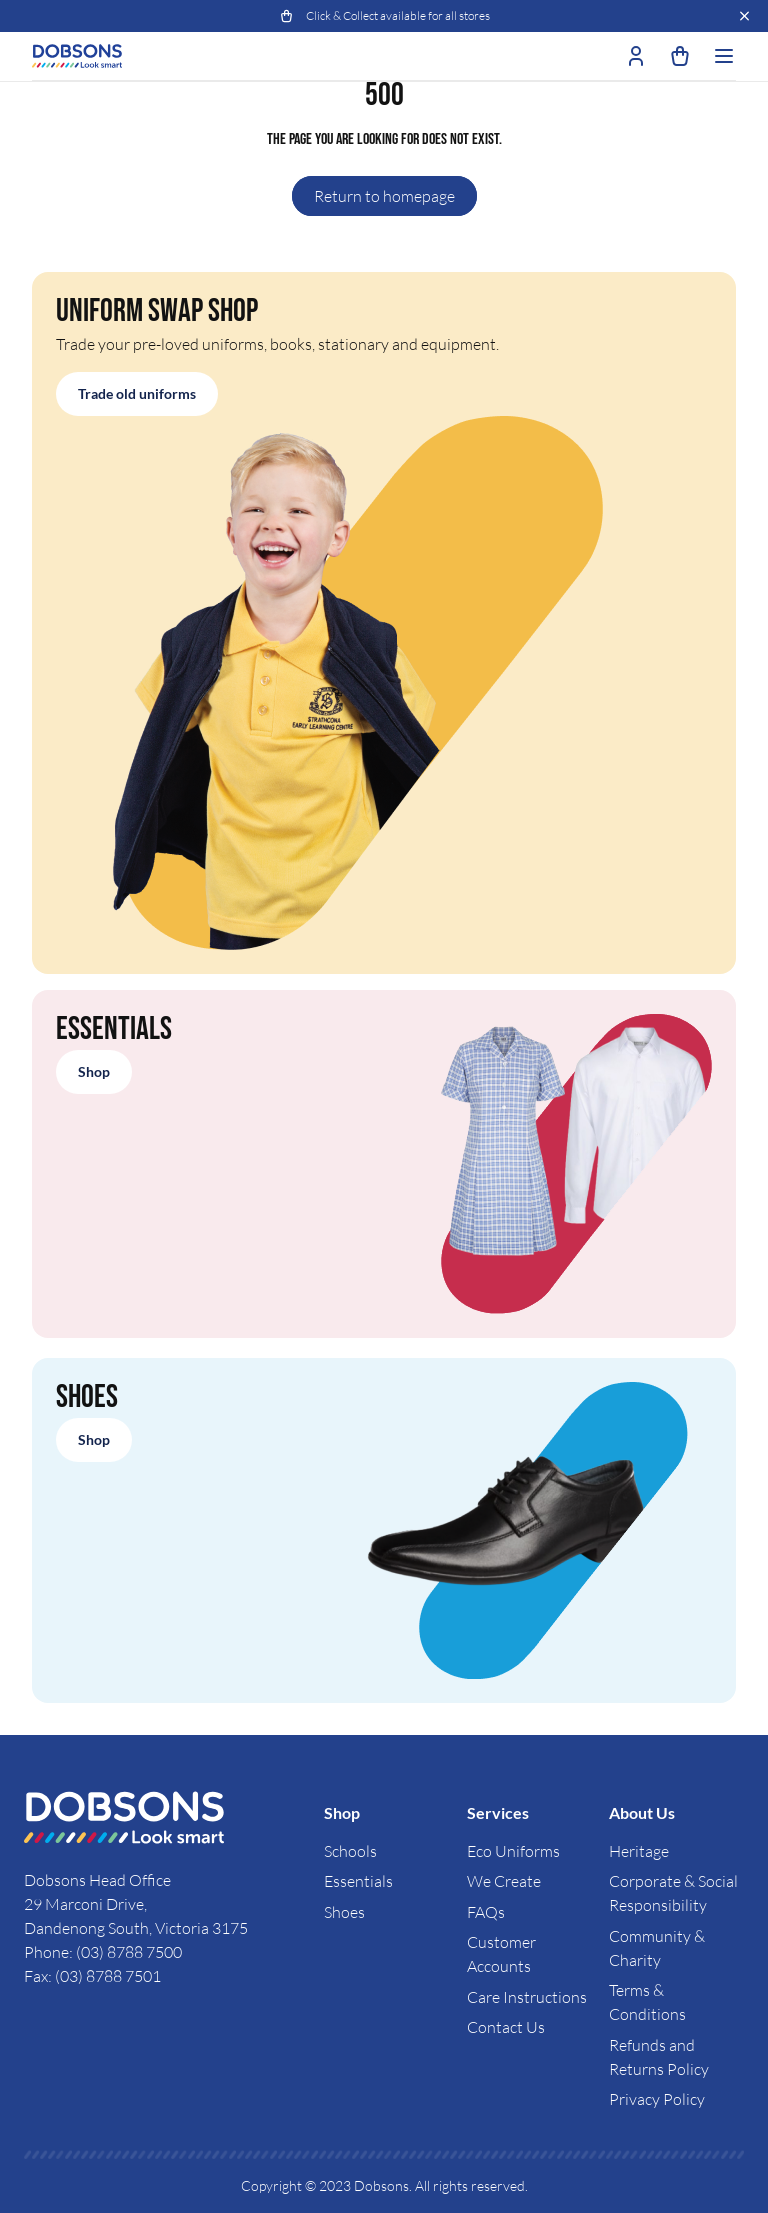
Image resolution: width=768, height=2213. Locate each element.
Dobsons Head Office (99, 1880)
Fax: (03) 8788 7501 (92, 1976)
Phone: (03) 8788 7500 (103, 1952)
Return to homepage (384, 196)
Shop (94, 1071)
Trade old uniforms (137, 393)
